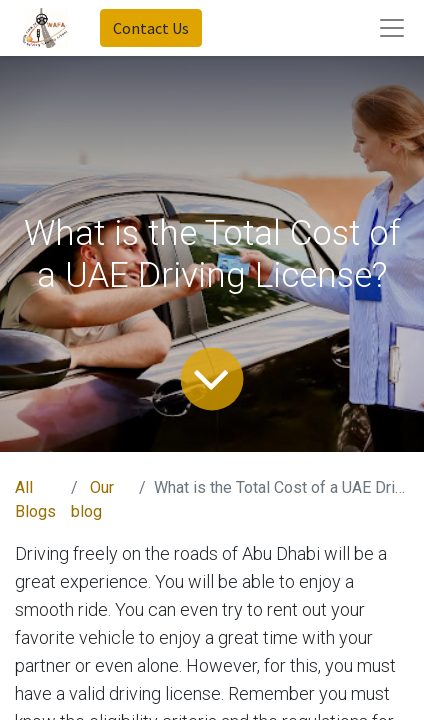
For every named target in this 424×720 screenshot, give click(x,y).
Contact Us (151, 28)
